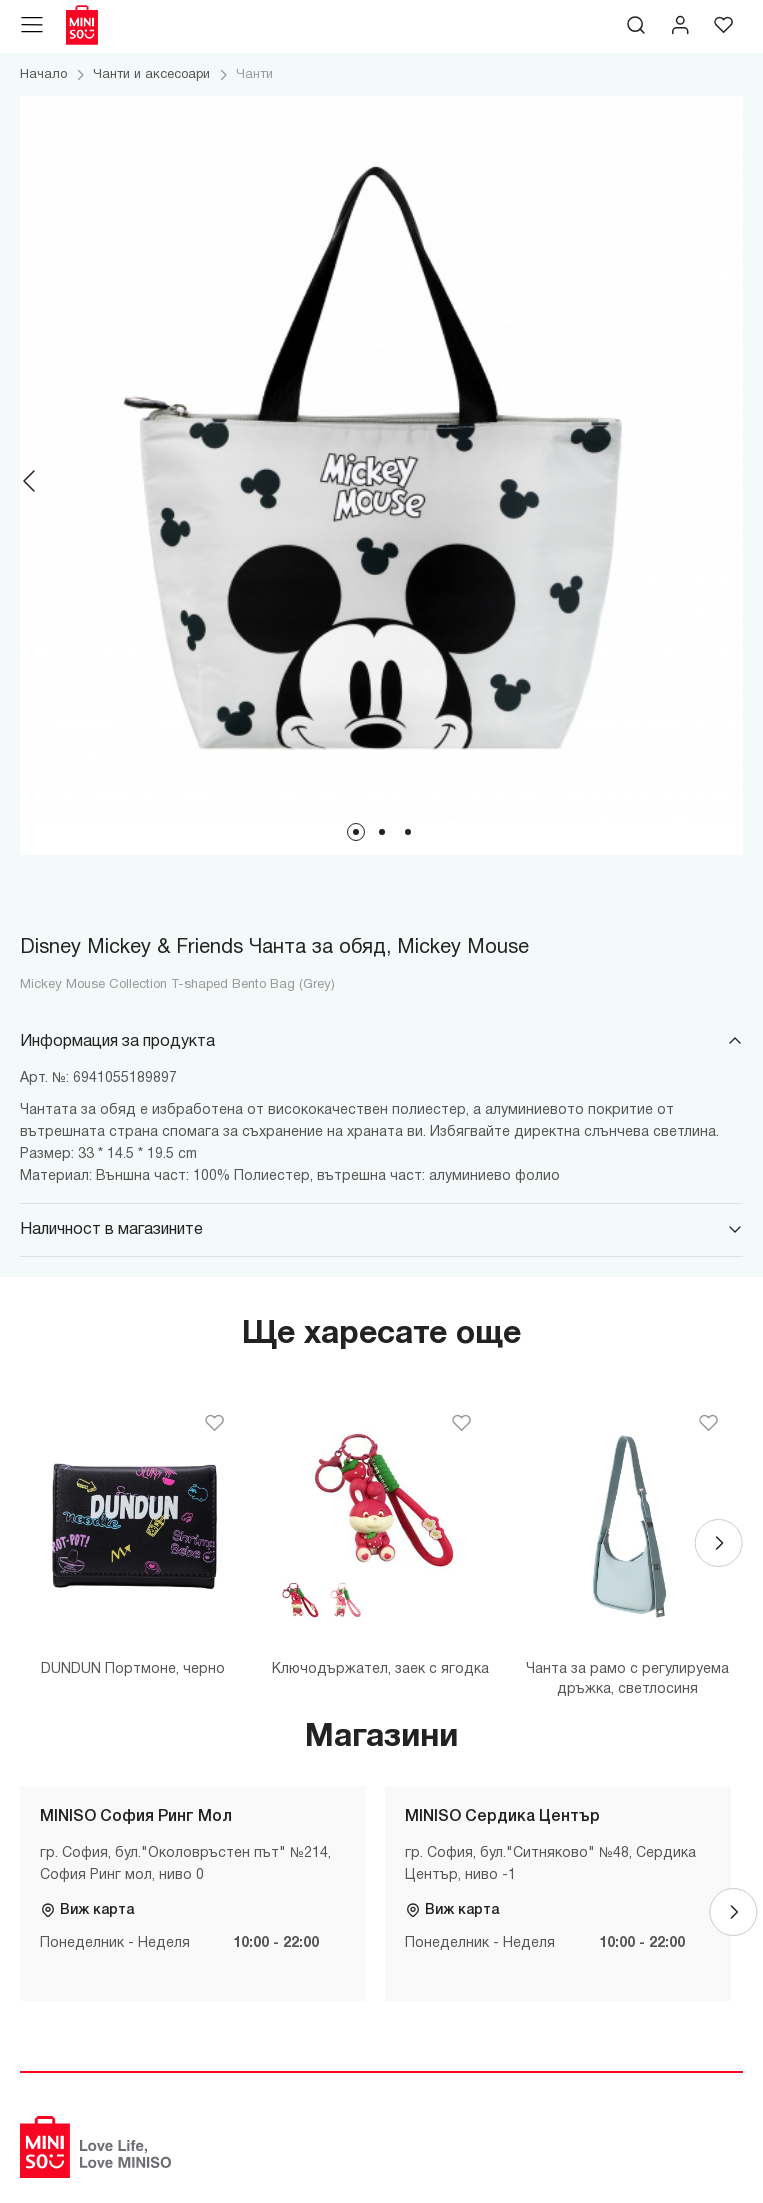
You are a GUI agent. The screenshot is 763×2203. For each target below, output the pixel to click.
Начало (43, 75)
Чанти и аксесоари (151, 75)
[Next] (733, 481)
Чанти (254, 75)
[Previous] (30, 481)
